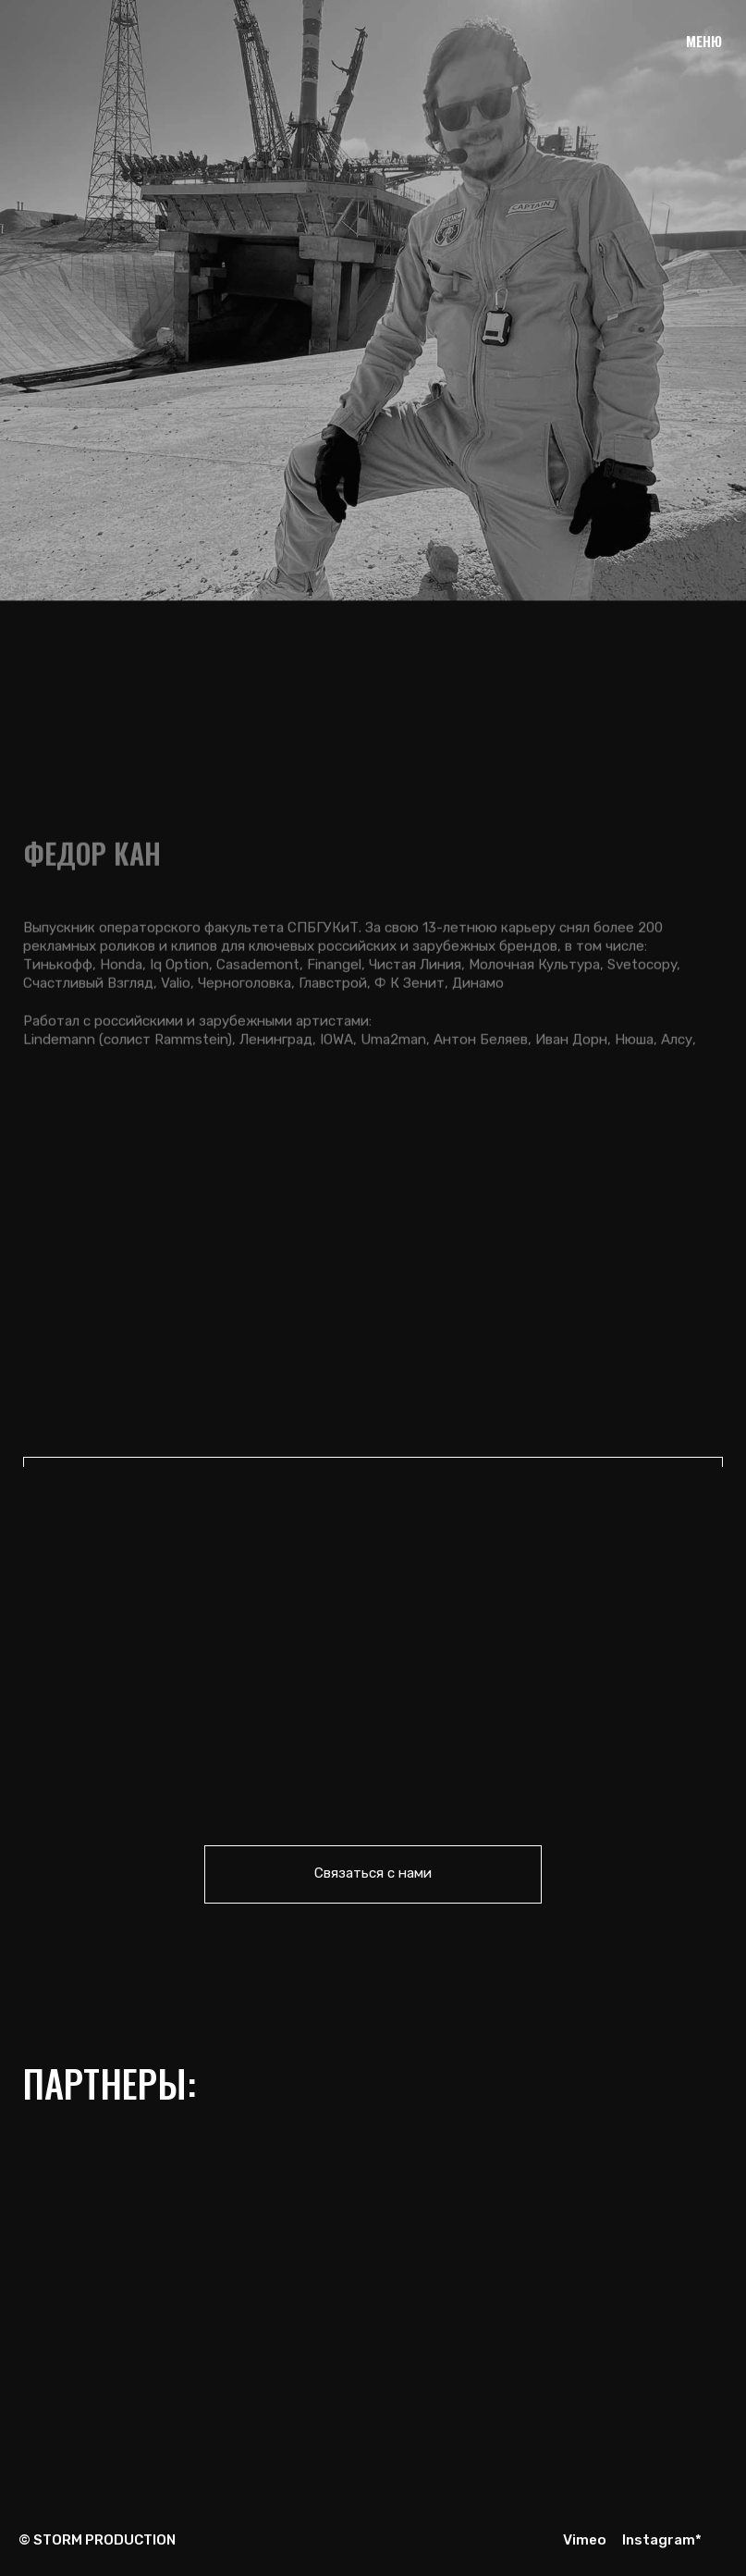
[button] (373, 1874)
